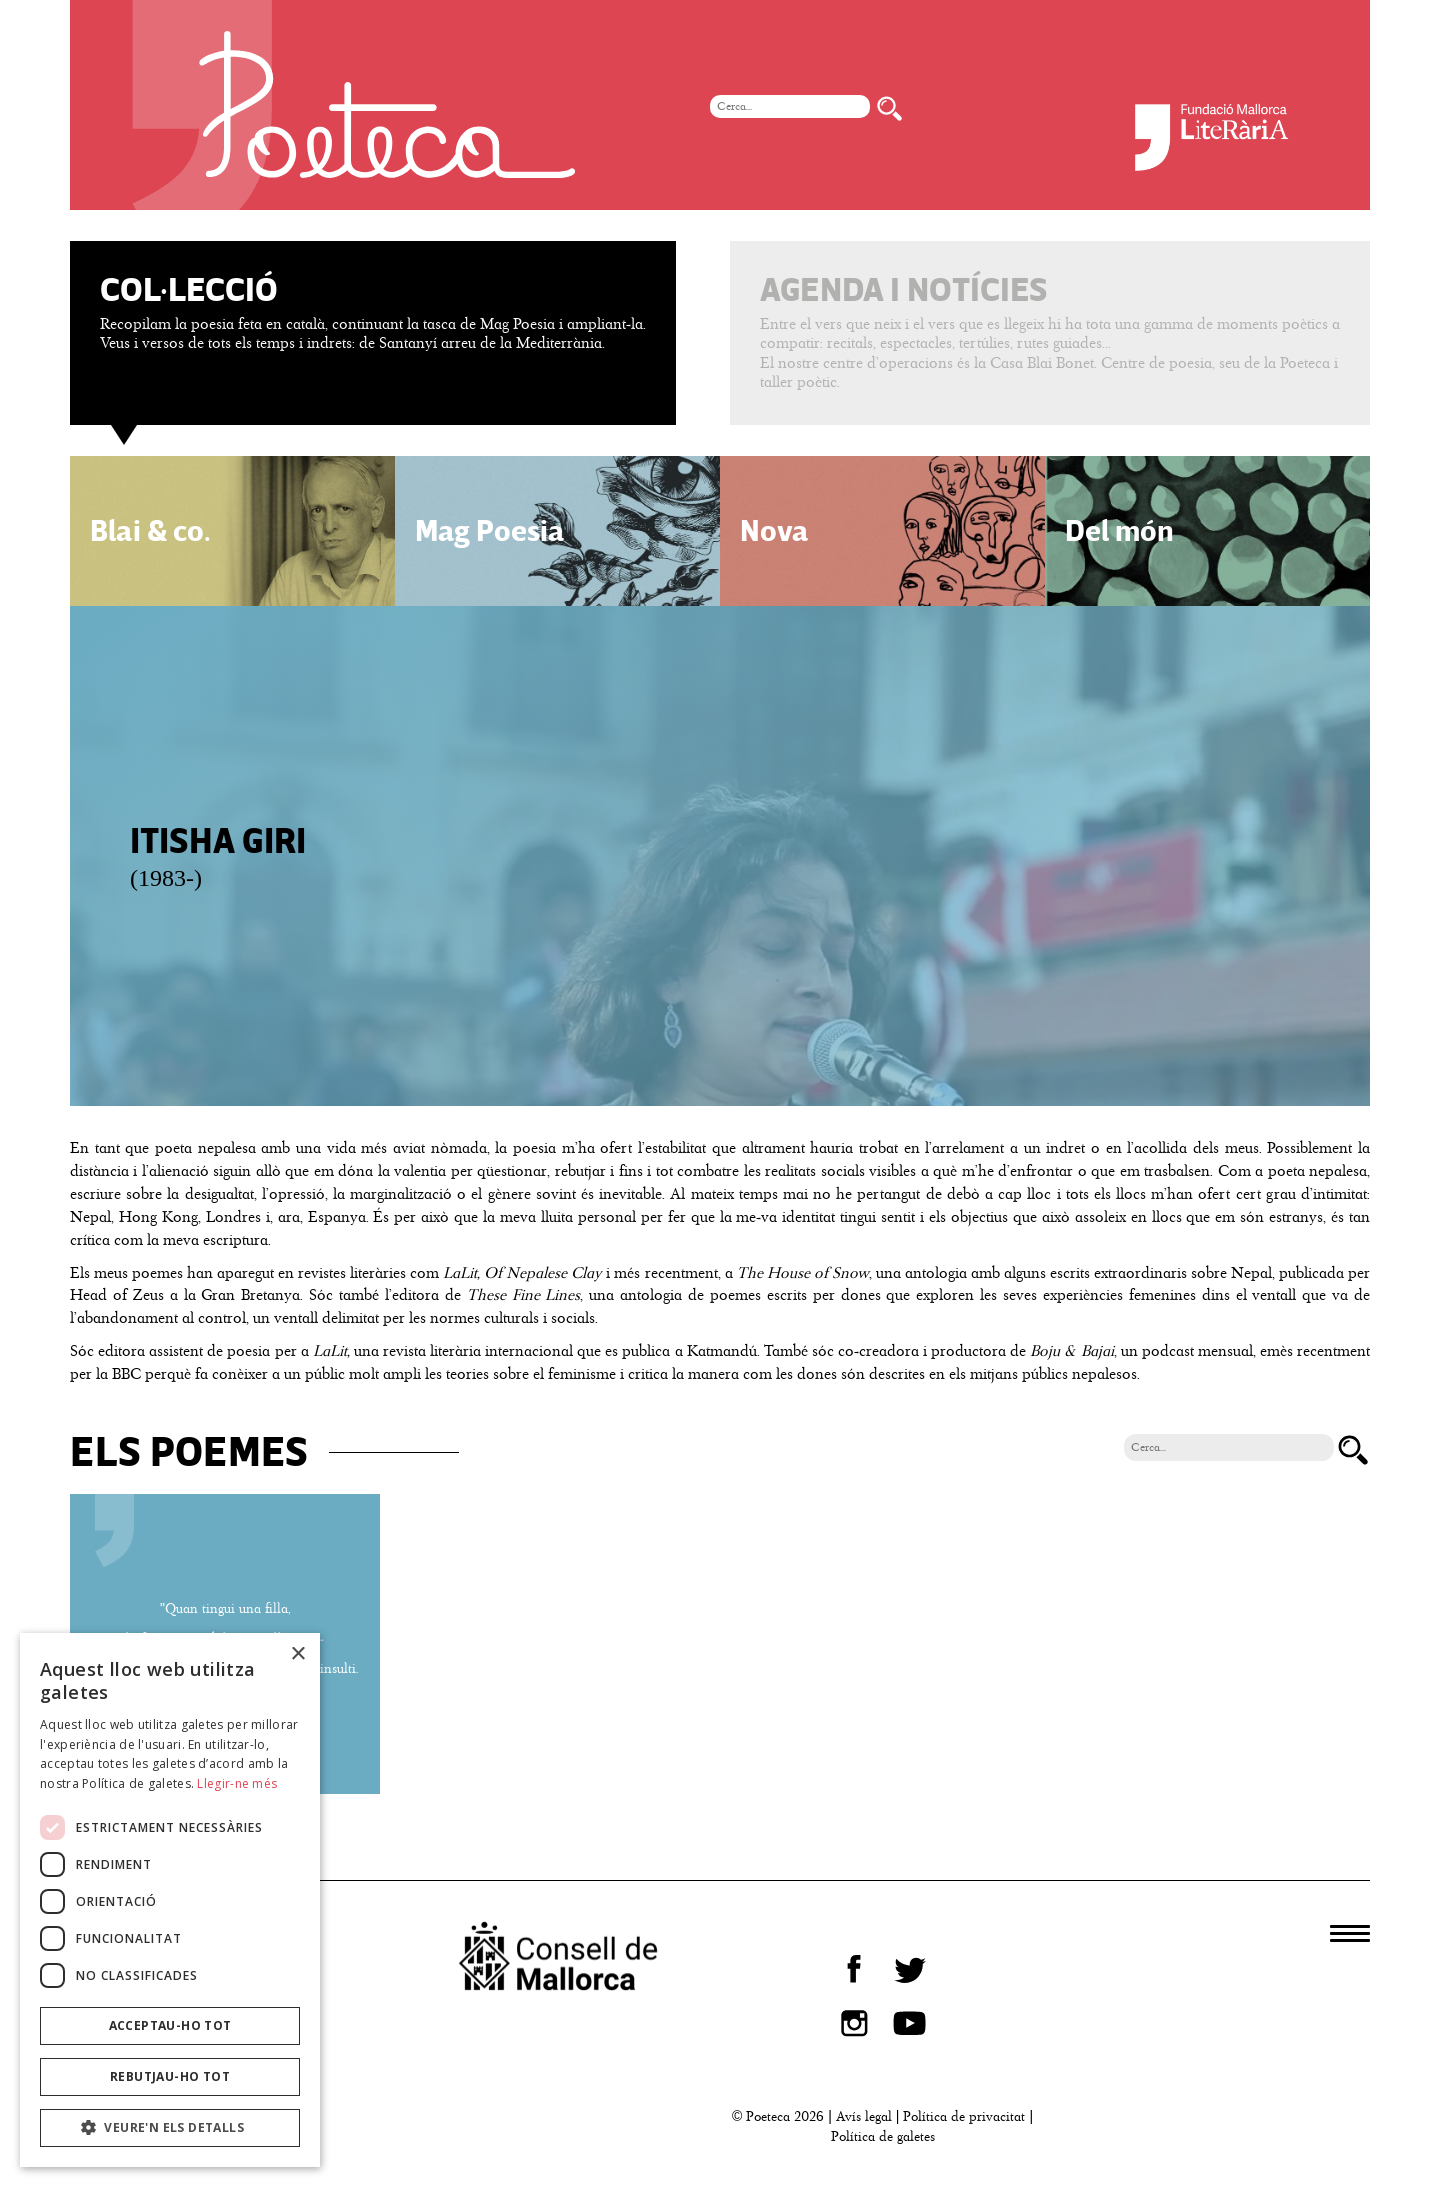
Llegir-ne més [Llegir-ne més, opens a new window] (237, 1783)
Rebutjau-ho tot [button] (170, 2076)
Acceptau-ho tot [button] (170, 2025)
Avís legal (864, 2116)
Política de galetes (883, 2136)
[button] (170, 2128)
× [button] (297, 1654)
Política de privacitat (964, 2116)
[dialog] (170, 1900)
